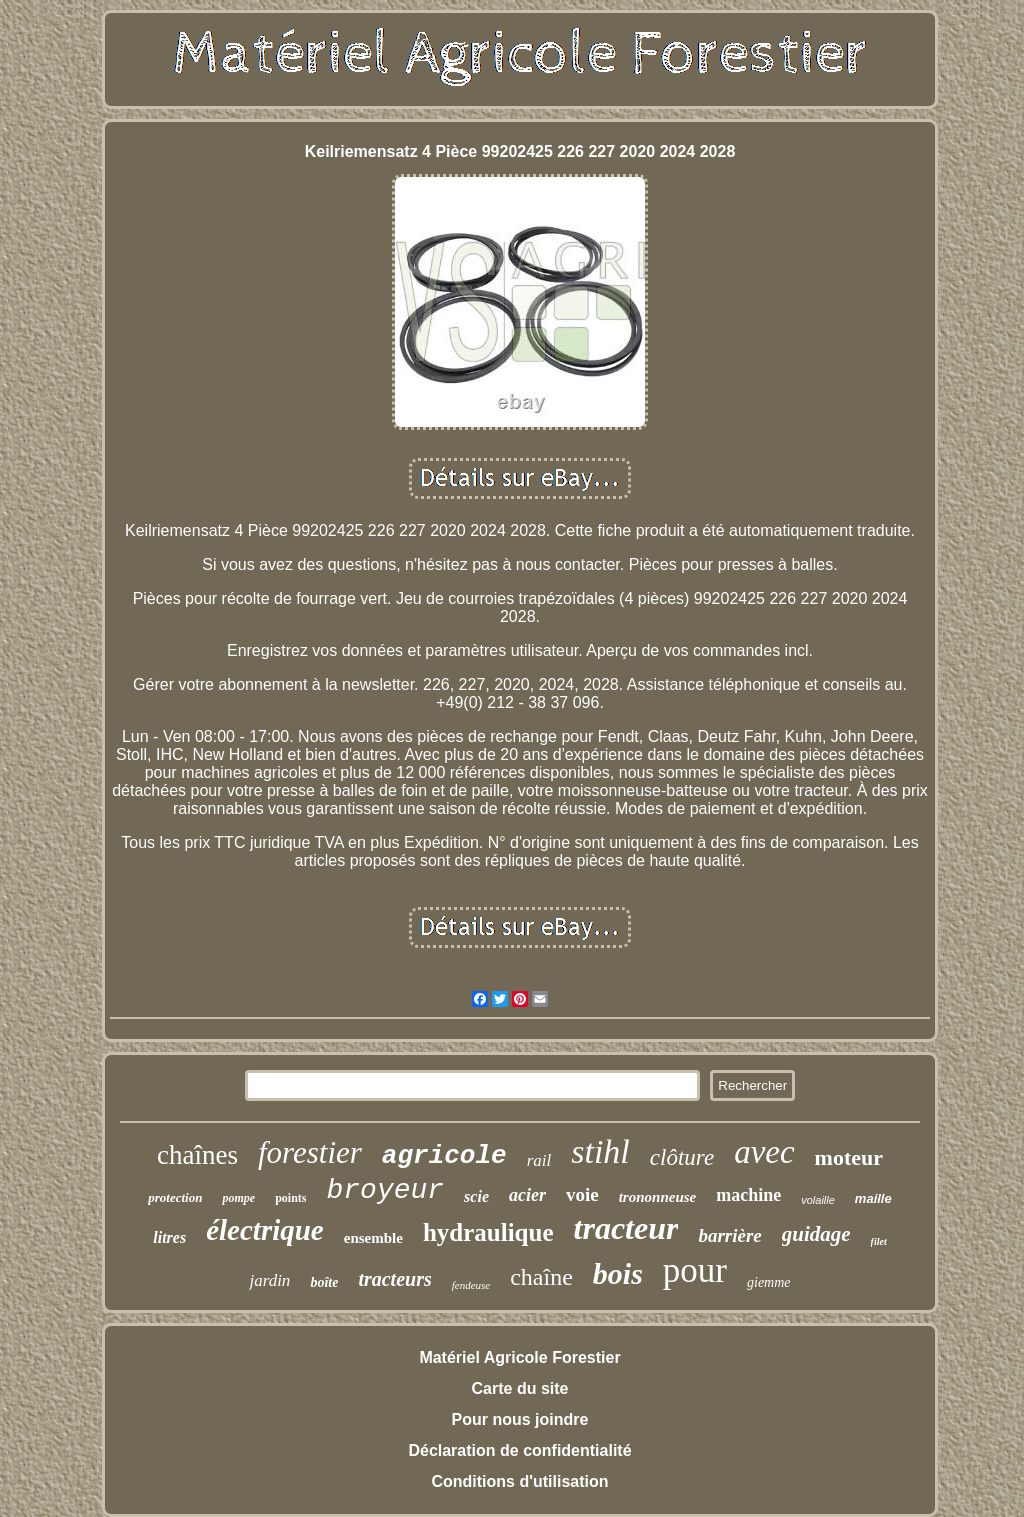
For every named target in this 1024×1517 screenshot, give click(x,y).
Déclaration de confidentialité (519, 1450)
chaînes (197, 1155)
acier (527, 1195)
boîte (324, 1282)
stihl (600, 1151)
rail (539, 1160)
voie (582, 1194)
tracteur (626, 1228)
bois (618, 1273)
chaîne (541, 1277)
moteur (849, 1157)
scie (476, 1196)
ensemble (373, 1238)
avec (764, 1152)
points (290, 1198)
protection (175, 1197)
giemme (769, 1282)
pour (695, 1270)
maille (873, 1198)
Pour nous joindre (520, 1419)
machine (748, 1195)
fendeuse (471, 1285)
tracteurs (394, 1279)
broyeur (385, 1190)
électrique (265, 1230)
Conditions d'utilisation (519, 1481)
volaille (818, 1200)
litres (169, 1237)
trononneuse (658, 1197)
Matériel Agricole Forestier (519, 1357)
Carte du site (520, 1388)
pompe (238, 1198)
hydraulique (488, 1232)
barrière (729, 1235)
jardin (269, 1280)
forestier (310, 1152)
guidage (816, 1234)
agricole (444, 1156)
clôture (682, 1157)
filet (879, 1241)
